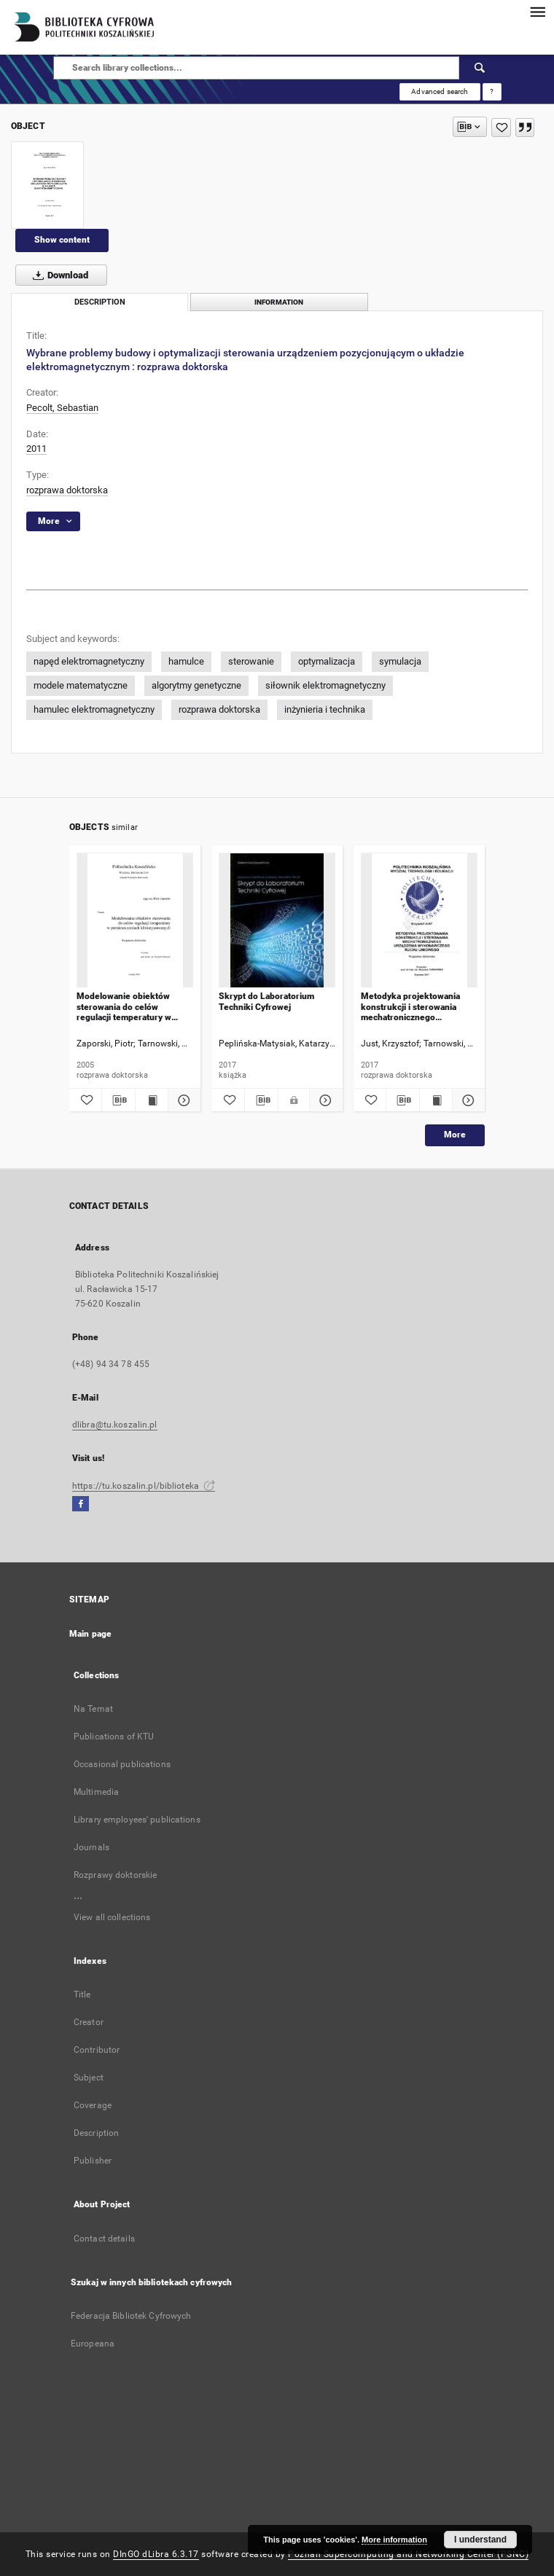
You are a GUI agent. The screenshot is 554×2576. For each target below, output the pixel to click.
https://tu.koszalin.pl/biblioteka (143, 1486)
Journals (91, 1847)
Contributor (97, 2050)
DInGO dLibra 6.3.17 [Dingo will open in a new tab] (156, 2554)
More (455, 1135)
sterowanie (251, 661)
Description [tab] (99, 302)
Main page (90, 1634)
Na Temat (93, 1709)
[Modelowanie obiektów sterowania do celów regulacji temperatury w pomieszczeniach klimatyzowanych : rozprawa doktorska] (134, 920)
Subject (89, 2077)
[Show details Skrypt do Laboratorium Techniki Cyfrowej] (324, 1100)
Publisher (93, 2161)
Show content (62, 240)
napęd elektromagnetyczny (89, 661)
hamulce (186, 661)
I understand (480, 2539)
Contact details (104, 2239)
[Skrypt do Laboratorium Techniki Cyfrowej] (277, 920)
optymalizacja (326, 661)
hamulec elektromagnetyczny (94, 709)
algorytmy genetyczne (196, 685)
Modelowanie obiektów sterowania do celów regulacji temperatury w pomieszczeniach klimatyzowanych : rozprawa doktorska (133, 1006)
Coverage (93, 2105)
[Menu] (537, 11)
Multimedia (96, 1792)
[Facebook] (80, 1504)
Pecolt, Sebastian (62, 407)
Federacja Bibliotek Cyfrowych (131, 2316)
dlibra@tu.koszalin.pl (114, 1425)
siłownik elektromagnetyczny (325, 685)
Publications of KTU (114, 1736)
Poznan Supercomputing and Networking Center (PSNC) (408, 2554)
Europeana (92, 2343)
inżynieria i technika (324, 709)
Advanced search (439, 91)
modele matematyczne (81, 685)
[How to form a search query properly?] (492, 92)
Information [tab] (278, 302)
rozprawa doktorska (67, 490)
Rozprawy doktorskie (115, 1875)
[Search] (480, 67)
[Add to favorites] (501, 127)
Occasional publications (122, 1764)
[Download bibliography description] (118, 1100)
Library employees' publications (137, 1819)
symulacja (400, 661)
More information (394, 2539)
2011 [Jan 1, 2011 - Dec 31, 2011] (36, 448)
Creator (89, 2022)
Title (82, 1994)
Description (96, 2133)
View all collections (112, 1917)
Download (57, 275)
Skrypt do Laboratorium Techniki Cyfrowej (266, 1001)
